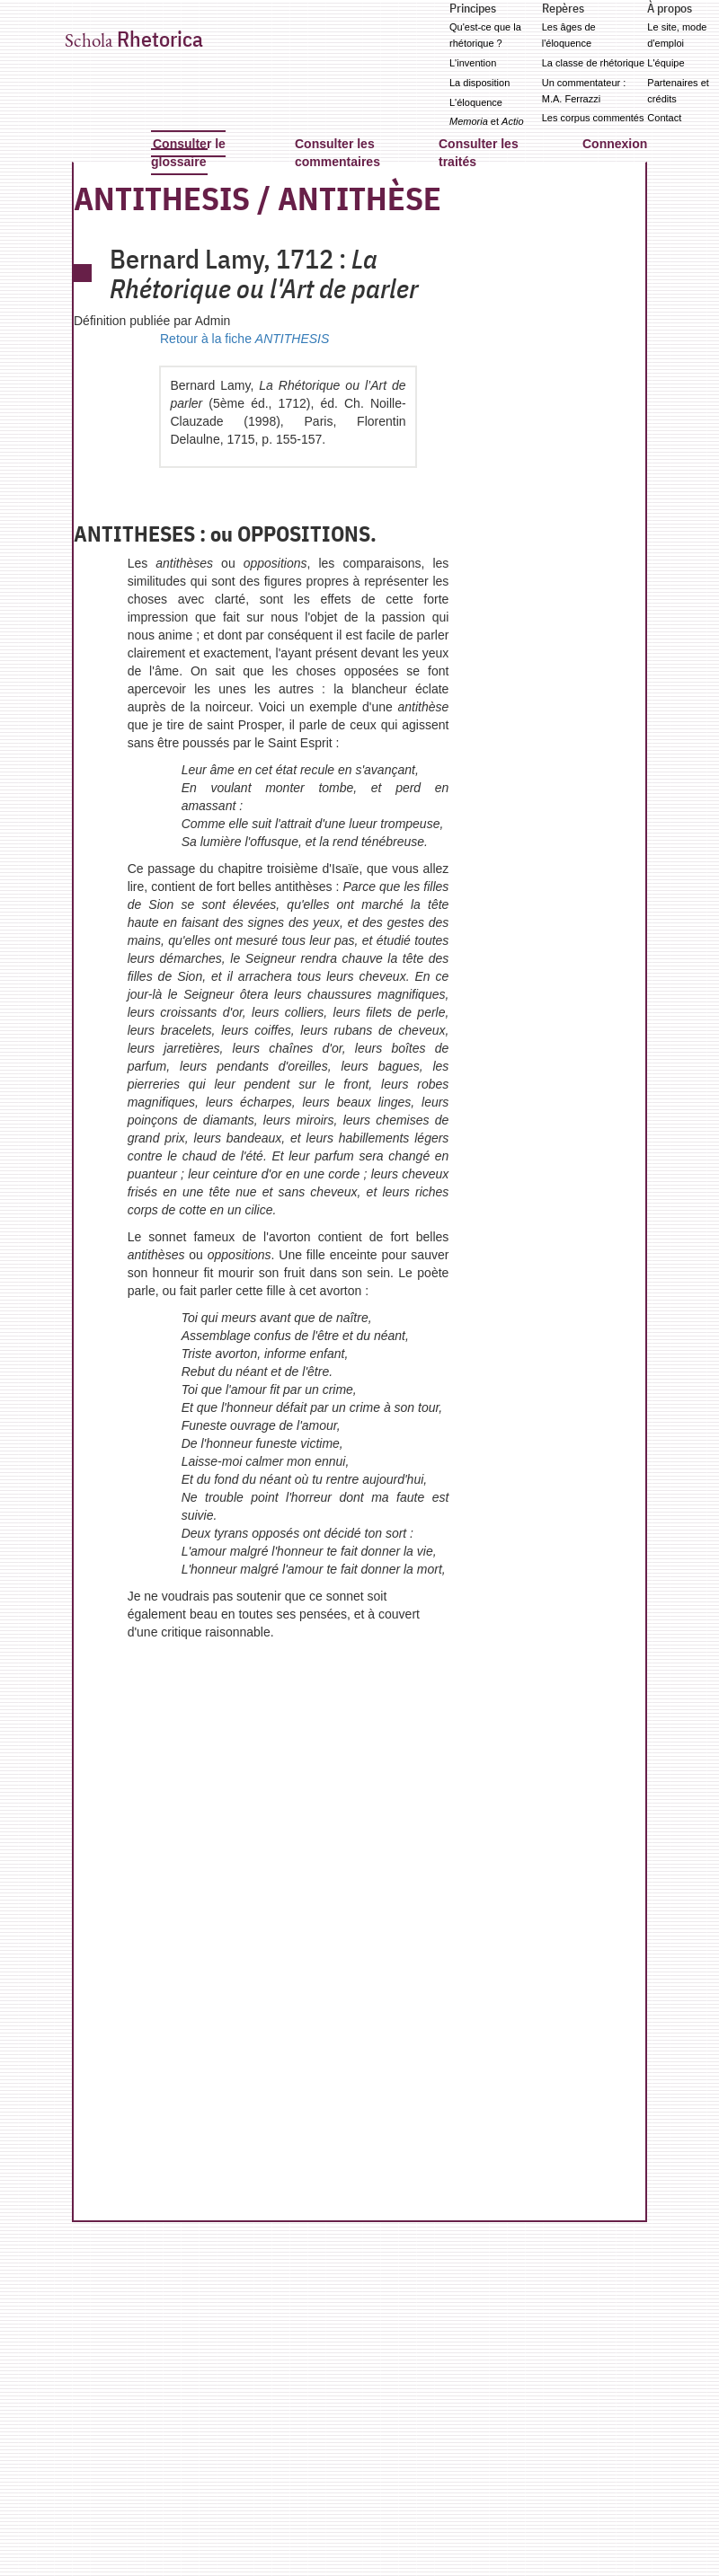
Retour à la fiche (244, 338)
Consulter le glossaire (188, 153)
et (486, 121)
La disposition (479, 82)
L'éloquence (475, 102)
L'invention (472, 62)
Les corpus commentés (593, 117)
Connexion (614, 144)
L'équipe (665, 62)
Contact (664, 117)
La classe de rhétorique (593, 62)
